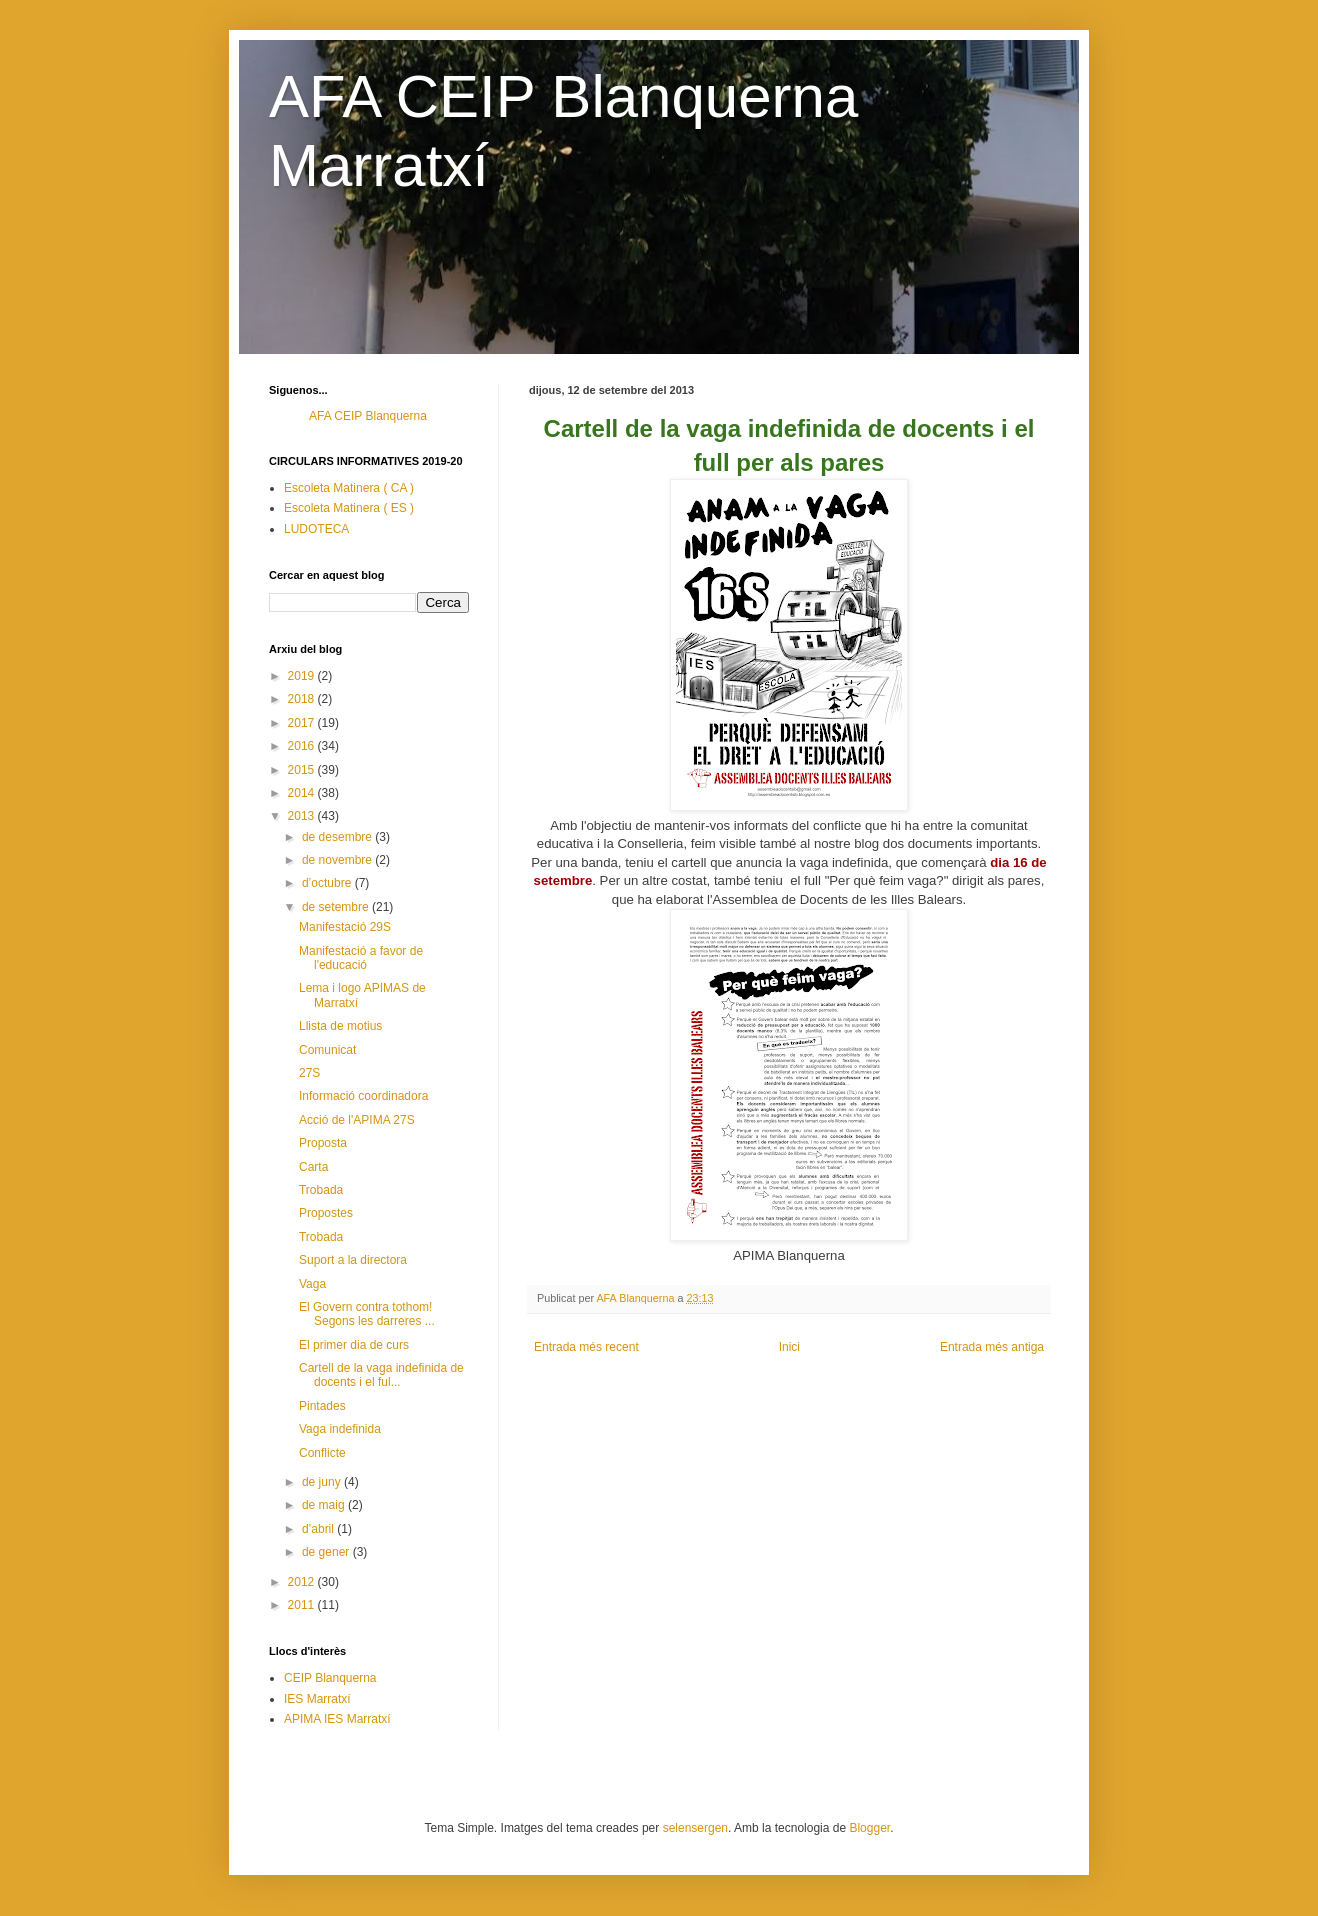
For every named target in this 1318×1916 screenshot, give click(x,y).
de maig (325, 1505)
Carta (313, 1167)
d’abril (319, 1529)
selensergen (695, 1828)
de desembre (338, 837)
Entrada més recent (586, 1347)
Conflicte (322, 1453)
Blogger (869, 1828)
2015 (303, 770)
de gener (327, 1552)
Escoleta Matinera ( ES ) (349, 508)
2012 (303, 1582)
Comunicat (327, 1050)
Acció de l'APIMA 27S (357, 1120)
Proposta (323, 1143)
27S (309, 1073)
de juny (323, 1482)
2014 (303, 793)
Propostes (326, 1213)
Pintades (322, 1406)
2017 (303, 723)
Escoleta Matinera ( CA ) (349, 488)
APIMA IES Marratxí (337, 1719)
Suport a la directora (353, 1260)
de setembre (337, 907)
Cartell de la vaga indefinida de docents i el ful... (381, 1375)
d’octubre (328, 883)
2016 (303, 746)
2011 (303, 1605)
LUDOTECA (316, 529)
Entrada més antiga (992, 1347)
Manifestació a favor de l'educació (361, 958)
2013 (303, 816)
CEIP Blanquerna (330, 1678)
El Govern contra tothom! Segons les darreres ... (367, 1314)
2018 (303, 699)
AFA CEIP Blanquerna (368, 416)
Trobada (321, 1190)
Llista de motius (340, 1026)
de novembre (338, 860)
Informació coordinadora (363, 1096)
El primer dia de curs (354, 1345)
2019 (303, 676)
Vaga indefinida (340, 1429)
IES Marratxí (317, 1699)
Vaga (312, 1284)
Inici (789, 1347)
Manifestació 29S (345, 927)
